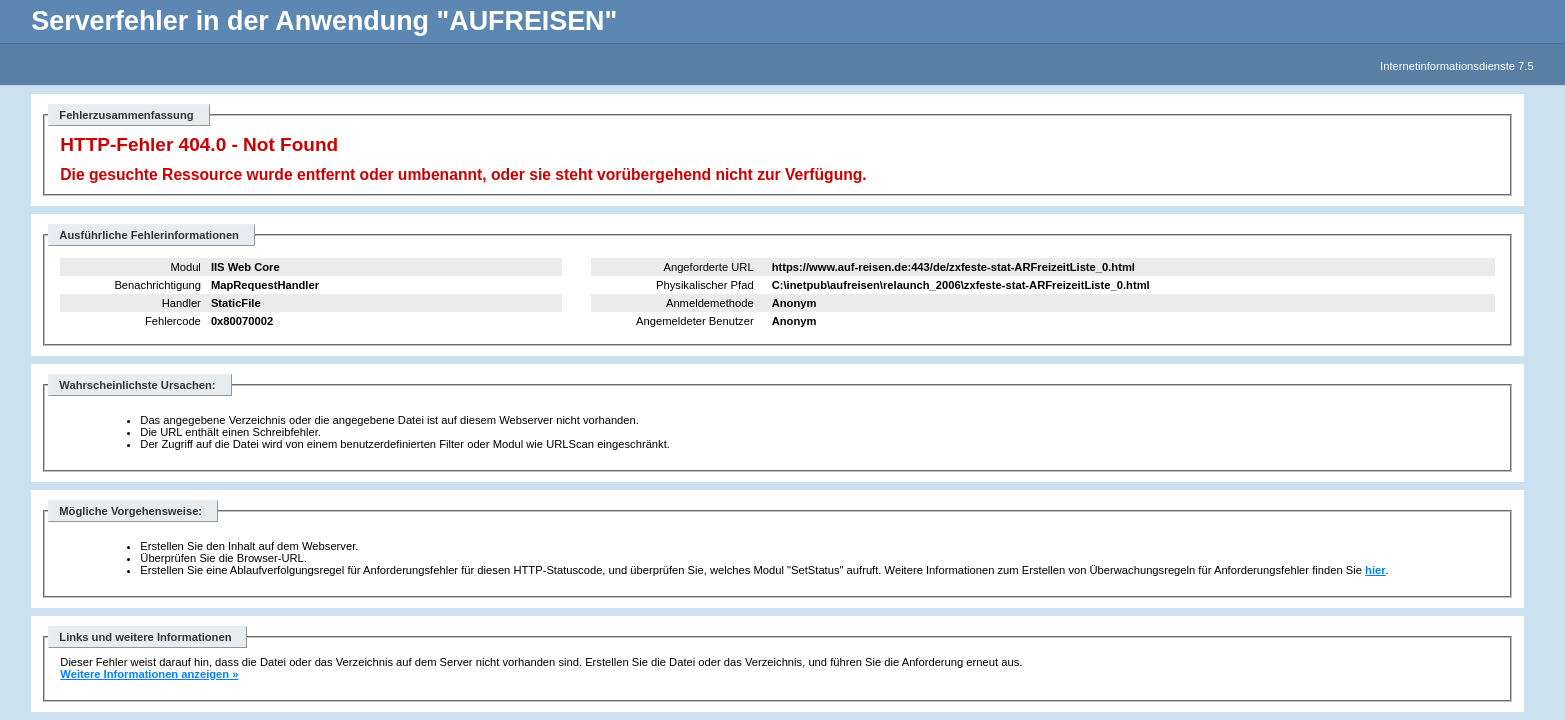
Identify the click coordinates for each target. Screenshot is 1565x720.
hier (1375, 570)
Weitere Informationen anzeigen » (149, 674)
